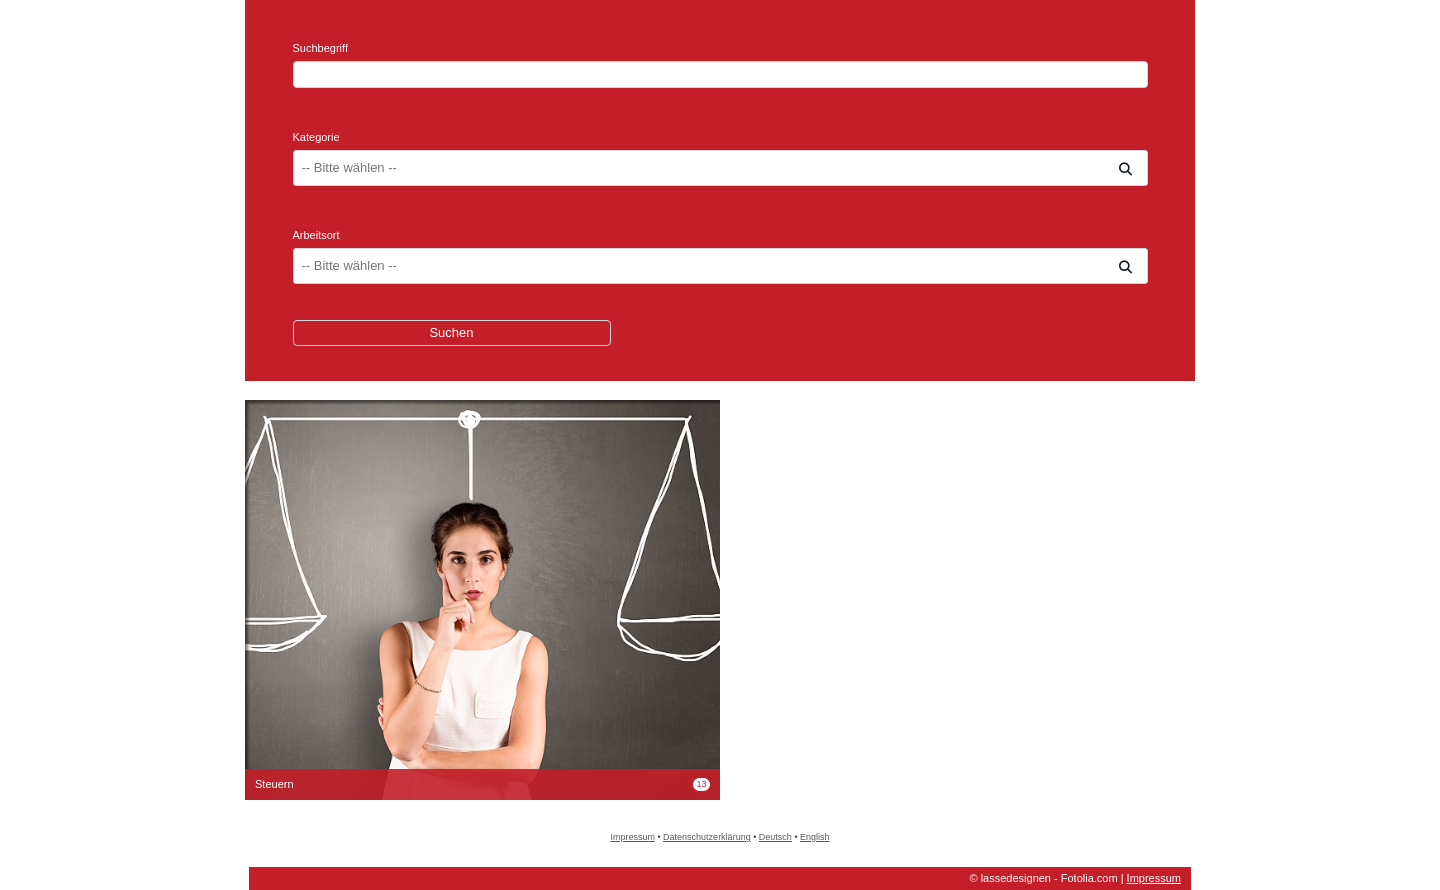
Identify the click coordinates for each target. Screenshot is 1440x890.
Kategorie (316, 137)
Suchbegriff (320, 48)
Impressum (632, 837)
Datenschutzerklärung (707, 837)
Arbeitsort (316, 235)
